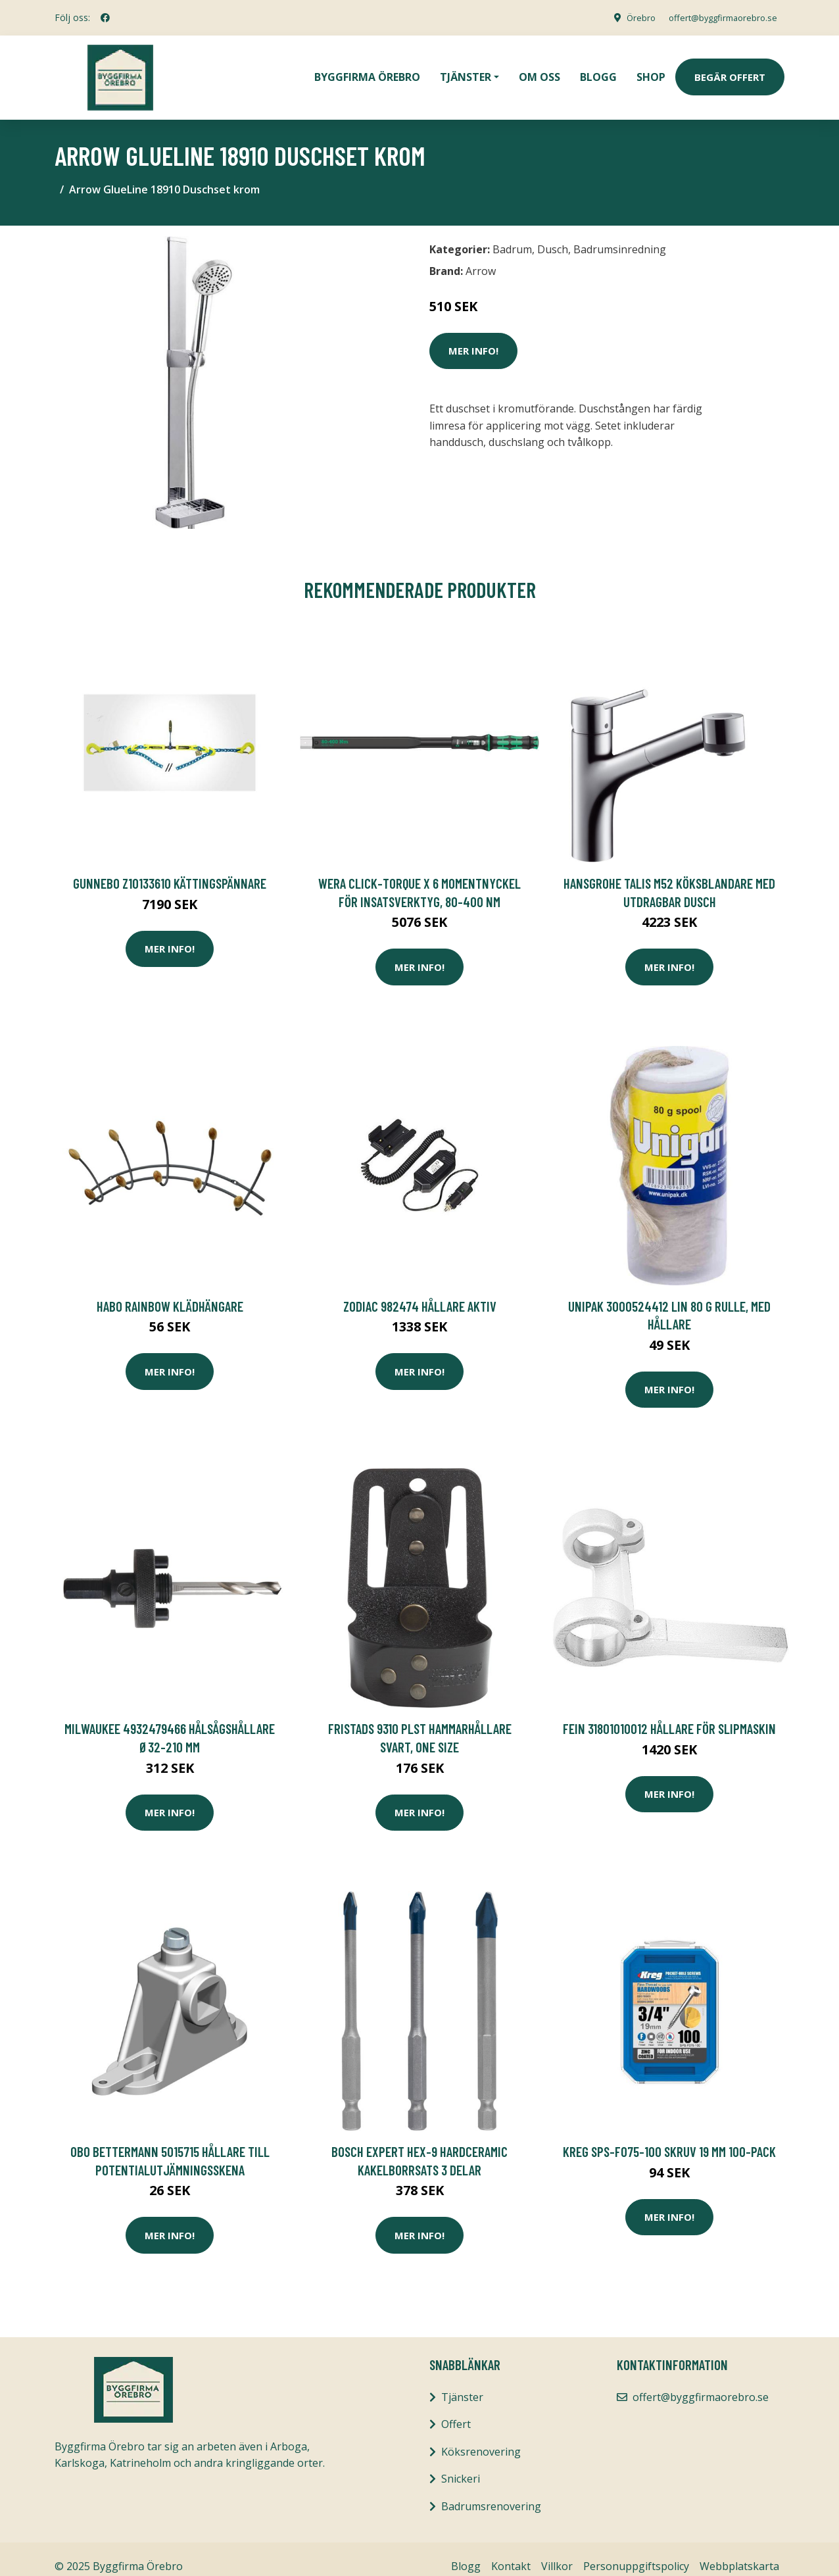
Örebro (627, 17)
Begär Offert (729, 69)
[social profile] (105, 17)
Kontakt (511, 2551)
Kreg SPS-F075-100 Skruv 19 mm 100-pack (669, 2137)
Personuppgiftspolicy (636, 2551)
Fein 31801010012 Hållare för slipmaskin (669, 1714)
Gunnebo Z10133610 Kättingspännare (169, 868)
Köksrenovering (481, 2437)
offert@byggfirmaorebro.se (716, 17)
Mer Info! (473, 336)
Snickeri (460, 2464)
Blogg (598, 69)
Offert (456, 2409)
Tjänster (462, 2382)
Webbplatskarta (739, 2551)
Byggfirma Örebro (367, 69)
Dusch (552, 235)
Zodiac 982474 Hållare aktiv (419, 1291)
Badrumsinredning (619, 235)
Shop (650, 69)
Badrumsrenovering (491, 2492)
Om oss (539, 69)
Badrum (512, 235)
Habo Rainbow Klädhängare (170, 1291)
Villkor (557, 2551)
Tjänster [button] (465, 69)
